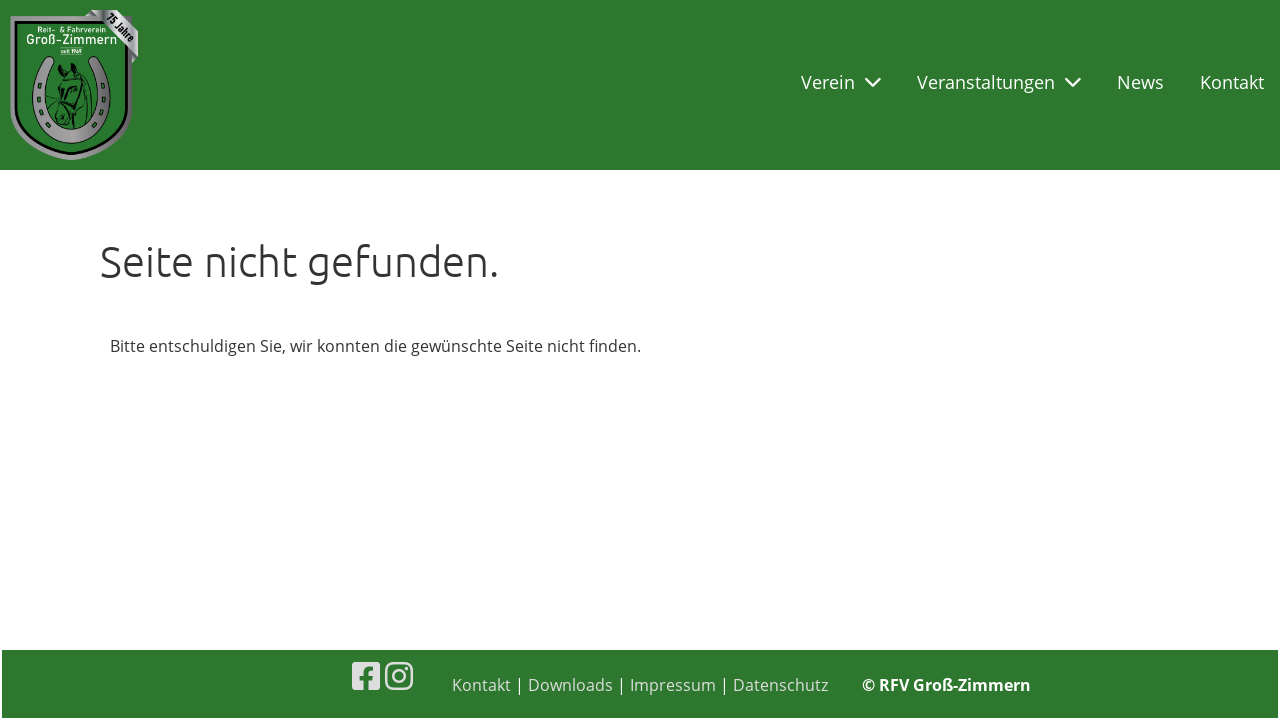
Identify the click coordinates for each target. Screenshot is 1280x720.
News (1140, 82)
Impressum (673, 685)
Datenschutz (780, 685)
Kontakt (1232, 82)
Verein (841, 82)
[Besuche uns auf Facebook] (366, 675)
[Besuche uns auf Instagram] (399, 675)
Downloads (570, 685)
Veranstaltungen (999, 82)
